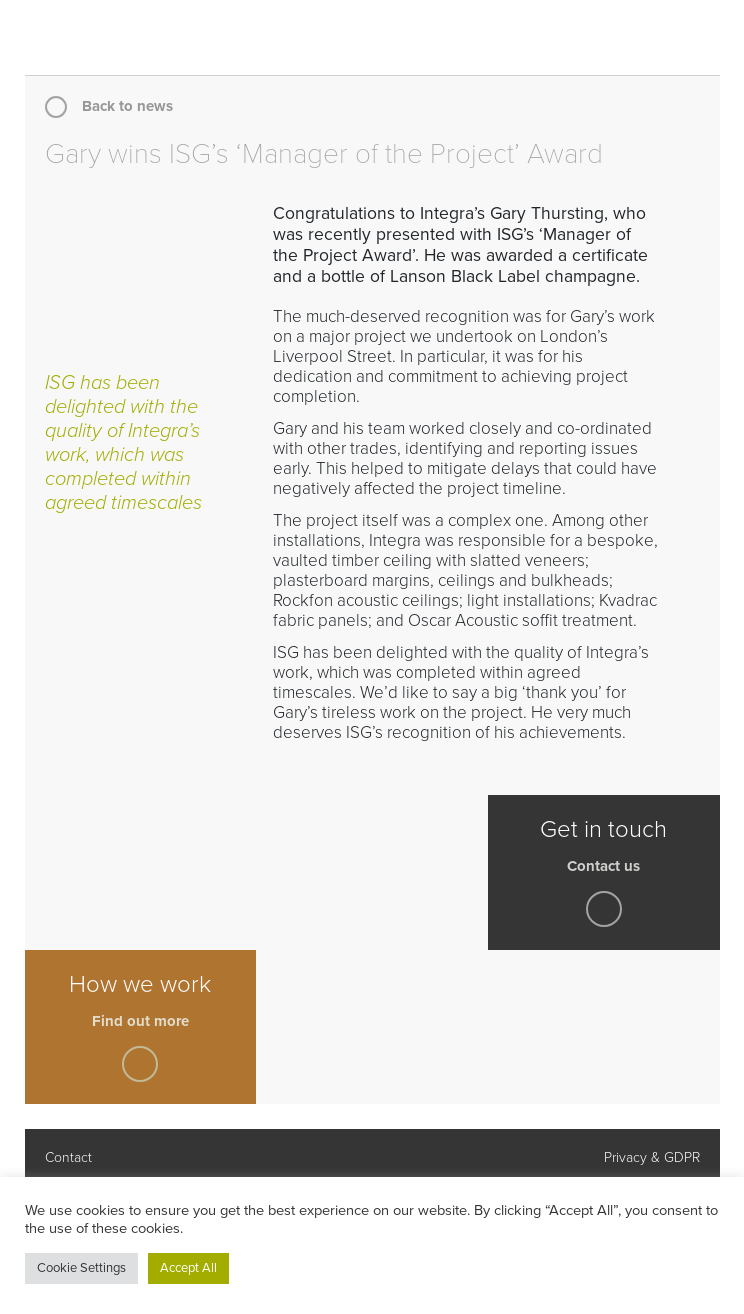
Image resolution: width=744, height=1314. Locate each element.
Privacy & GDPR (652, 1157)
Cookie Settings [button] (81, 1268)
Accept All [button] (188, 1268)
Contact (68, 1157)
